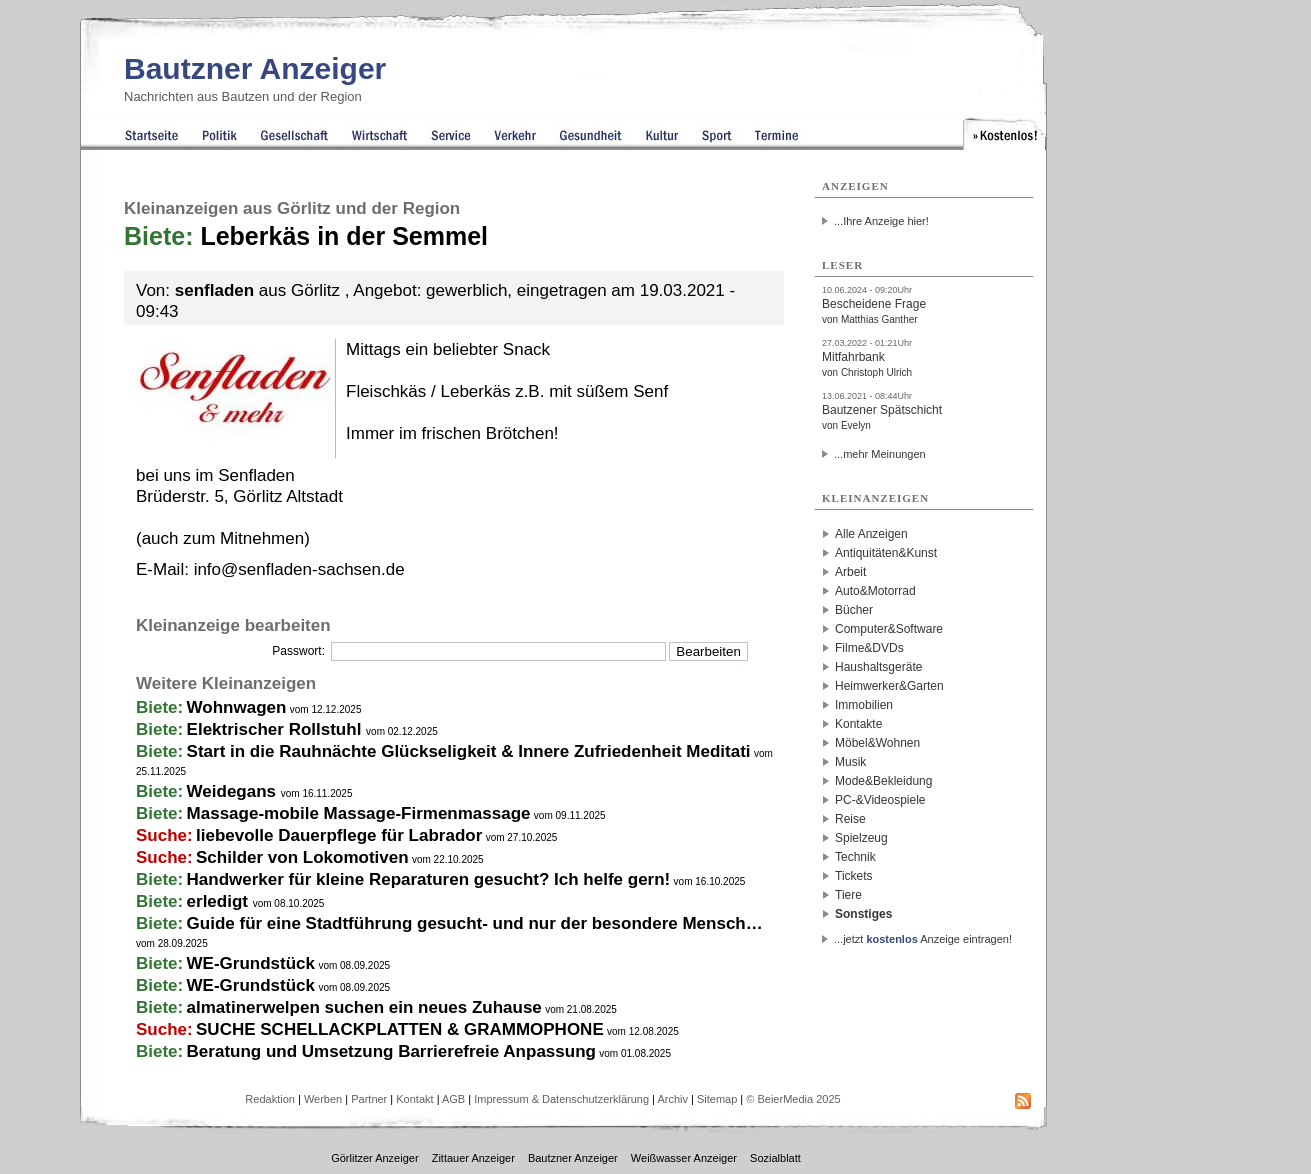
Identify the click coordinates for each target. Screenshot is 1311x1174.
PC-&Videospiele (880, 800)
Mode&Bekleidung (883, 781)
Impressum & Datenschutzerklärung (561, 1099)
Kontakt (414, 1099)
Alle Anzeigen (871, 534)
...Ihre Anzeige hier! (881, 221)
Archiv (672, 1099)
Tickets (854, 876)
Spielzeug (861, 838)
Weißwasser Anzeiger (684, 1158)
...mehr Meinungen (880, 454)
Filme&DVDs (869, 648)
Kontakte (858, 724)
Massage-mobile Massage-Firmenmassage (359, 813)
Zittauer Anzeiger (473, 1158)
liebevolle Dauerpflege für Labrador (339, 835)
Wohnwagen (237, 707)
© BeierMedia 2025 (793, 1099)
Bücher (854, 610)
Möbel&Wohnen (877, 743)
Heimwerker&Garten (889, 686)
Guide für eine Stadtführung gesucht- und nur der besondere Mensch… (475, 923)
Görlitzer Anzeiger (374, 1158)
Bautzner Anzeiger (255, 68)
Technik (855, 857)
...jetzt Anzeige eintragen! (923, 939)
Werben (323, 1099)
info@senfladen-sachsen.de (299, 569)
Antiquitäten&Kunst (886, 553)
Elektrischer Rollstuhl (277, 729)
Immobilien (864, 705)
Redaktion (270, 1099)
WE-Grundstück (251, 963)
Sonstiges (863, 914)
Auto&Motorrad (875, 591)
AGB (453, 1099)
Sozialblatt (775, 1158)
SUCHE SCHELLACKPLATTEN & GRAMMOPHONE (400, 1029)
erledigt (220, 901)
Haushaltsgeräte (878, 667)
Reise (850, 819)
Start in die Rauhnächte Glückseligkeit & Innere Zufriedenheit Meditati (469, 751)
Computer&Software (889, 629)
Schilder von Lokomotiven (302, 857)
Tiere (848, 895)
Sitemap (717, 1099)
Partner (369, 1099)
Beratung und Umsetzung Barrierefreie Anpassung (391, 1051)
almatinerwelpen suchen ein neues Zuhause (364, 1007)
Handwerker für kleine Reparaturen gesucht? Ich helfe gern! (429, 879)
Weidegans (234, 791)
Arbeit (850, 572)
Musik (850, 762)
